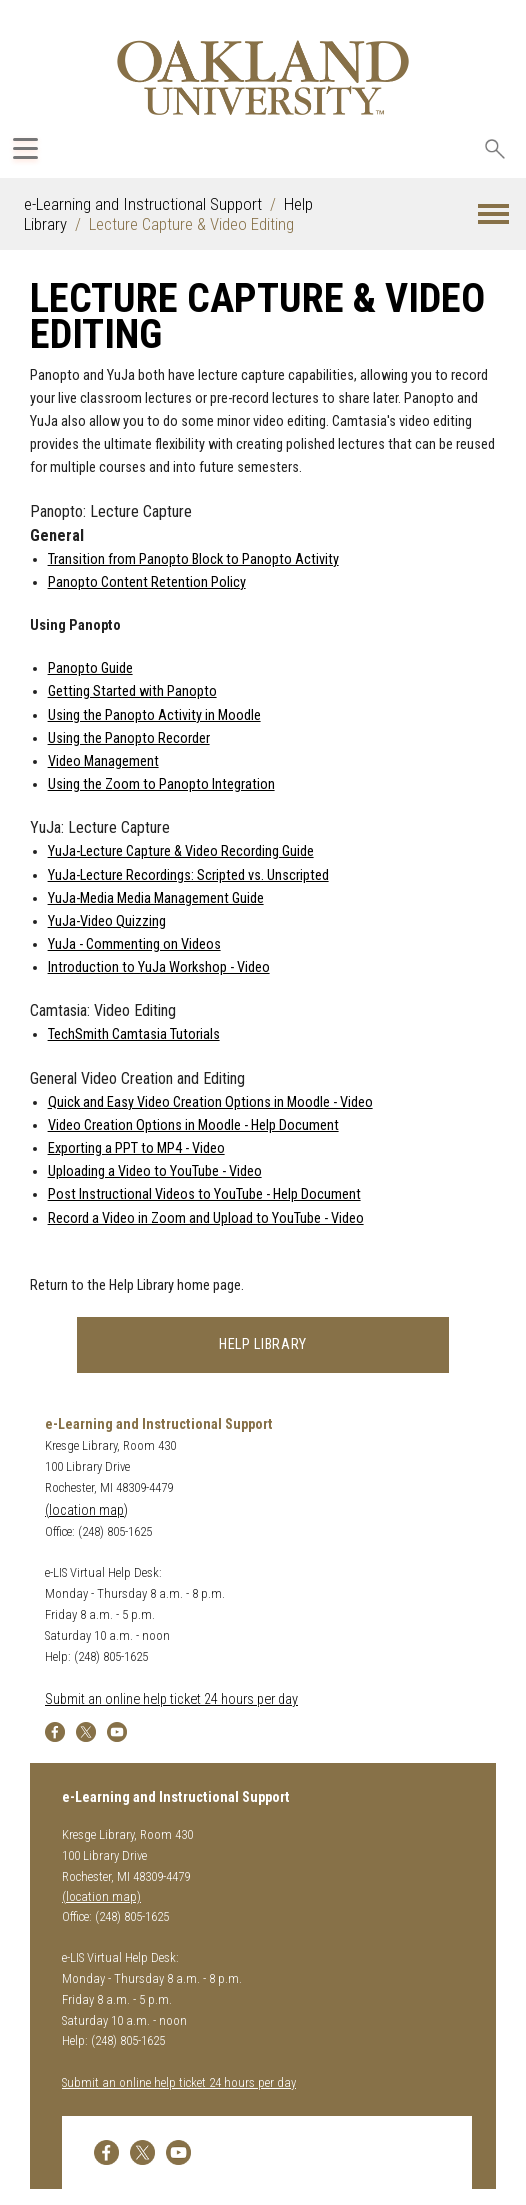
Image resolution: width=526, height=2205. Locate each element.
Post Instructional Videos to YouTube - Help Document (204, 1194)
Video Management (103, 761)
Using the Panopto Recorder (129, 738)
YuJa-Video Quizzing (107, 921)
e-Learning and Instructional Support (143, 204)
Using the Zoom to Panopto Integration (161, 784)
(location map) (86, 1510)
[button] (493, 214)
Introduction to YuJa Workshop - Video (159, 967)
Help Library (263, 1344)
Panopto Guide (90, 668)
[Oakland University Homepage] (263, 77)
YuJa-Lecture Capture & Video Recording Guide (181, 851)
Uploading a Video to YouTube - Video (155, 1171)
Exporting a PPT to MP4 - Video (136, 1148)
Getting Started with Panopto (132, 691)
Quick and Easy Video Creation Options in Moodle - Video (210, 1102)
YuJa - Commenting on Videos (134, 944)
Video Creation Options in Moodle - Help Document (193, 1125)
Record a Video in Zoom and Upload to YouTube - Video (206, 1218)
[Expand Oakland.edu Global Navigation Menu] (25, 148)
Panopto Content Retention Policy (147, 582)
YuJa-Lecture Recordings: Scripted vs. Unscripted (188, 875)
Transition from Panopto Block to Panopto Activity (193, 559)
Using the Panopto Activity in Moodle (154, 715)
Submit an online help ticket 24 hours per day (171, 1699)
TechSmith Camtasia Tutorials (134, 1034)
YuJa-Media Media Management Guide (156, 898)
